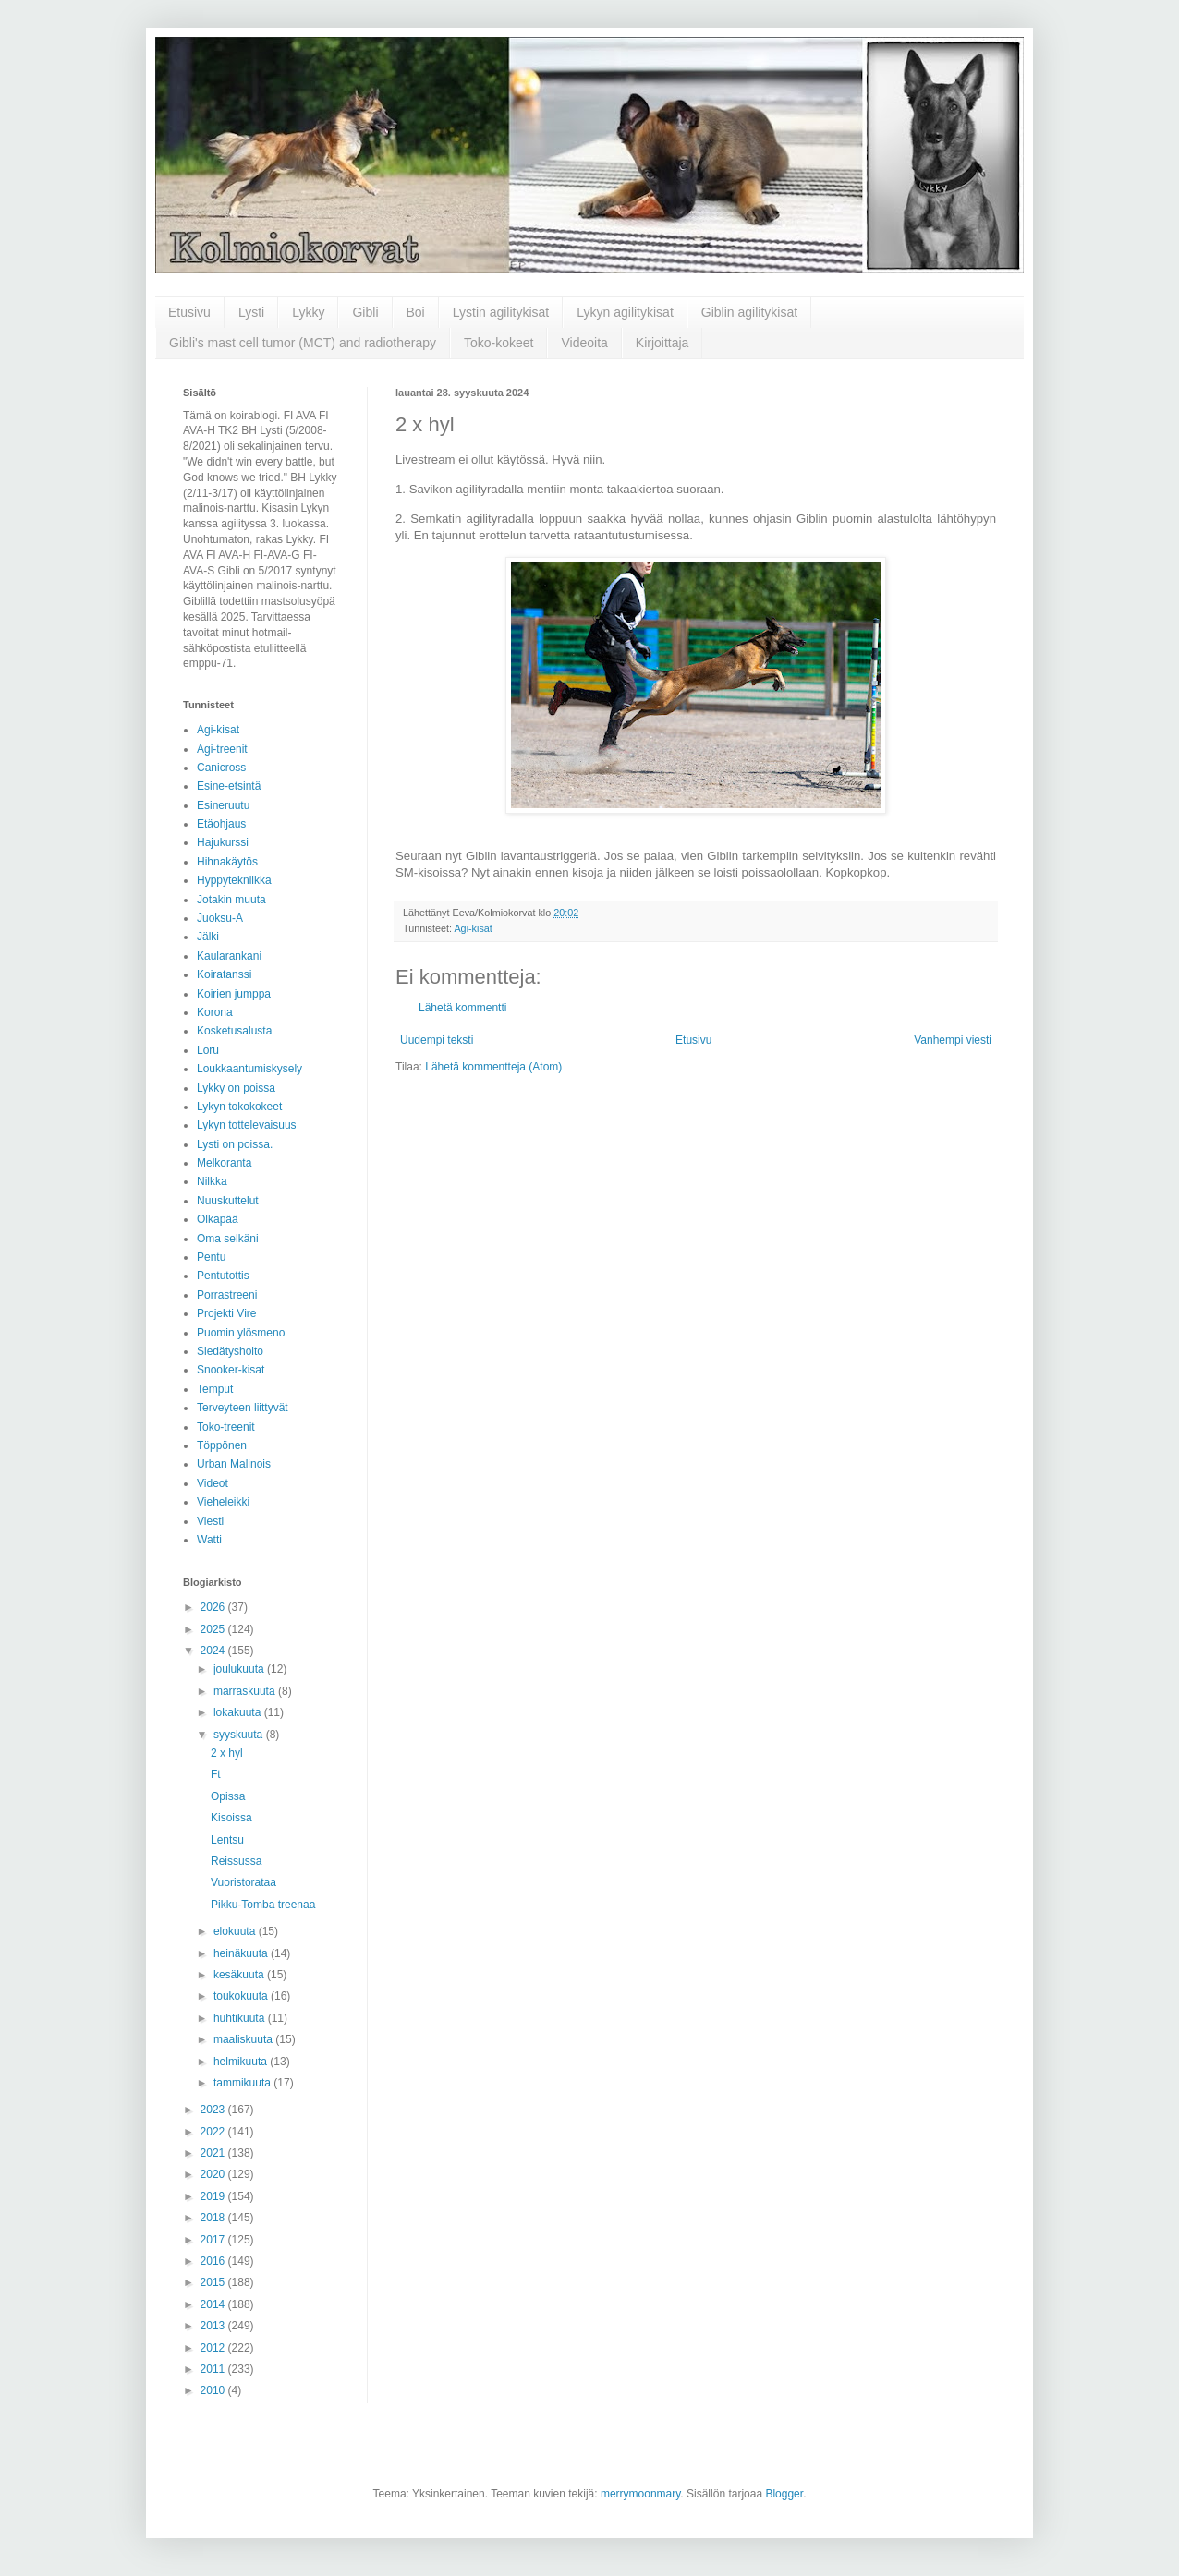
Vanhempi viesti (952, 1040)
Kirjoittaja (662, 342)
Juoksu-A (220, 918)
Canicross (221, 767)
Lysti (251, 312)
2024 (214, 1650)
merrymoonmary (640, 2493)
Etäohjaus (221, 823)
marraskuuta (245, 1691)
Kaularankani (229, 955)
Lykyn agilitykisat (625, 312)
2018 (214, 2217)
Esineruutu (223, 805)
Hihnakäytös (227, 861)
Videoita (584, 342)
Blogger (784, 2493)
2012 (214, 2347)
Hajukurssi (223, 842)
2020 (214, 2174)
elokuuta (236, 1931)
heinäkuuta (242, 1953)
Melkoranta (224, 1162)
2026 (214, 1607)
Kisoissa (231, 1817)
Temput (215, 1389)
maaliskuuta (244, 2039)
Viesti (210, 1521)
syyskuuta (239, 1734)
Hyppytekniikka (234, 880)
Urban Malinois (234, 1463)
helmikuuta (241, 2061)
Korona (215, 1012)
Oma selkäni (228, 1238)
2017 (214, 2239)
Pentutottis (223, 1275)
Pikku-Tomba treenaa (263, 1904)
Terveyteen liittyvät (242, 1407)
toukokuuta (242, 1995)
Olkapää (217, 1219)
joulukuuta (240, 1669)
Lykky (308, 312)
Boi (416, 312)
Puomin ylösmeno (241, 1332)
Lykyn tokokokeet (239, 1106)
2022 (214, 2131)
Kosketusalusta (234, 1030)
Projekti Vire (226, 1313)
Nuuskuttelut (228, 1200)
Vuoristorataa (243, 1882)
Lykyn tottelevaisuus (247, 1125)
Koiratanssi (224, 974)
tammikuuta (243, 2082)
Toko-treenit (226, 1427)
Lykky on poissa (236, 1088)
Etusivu (189, 312)
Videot (212, 1483)
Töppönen (222, 1445)
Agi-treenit (222, 749)
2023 (214, 2109)
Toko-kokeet (498, 342)
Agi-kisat (473, 928)
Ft (216, 1774)
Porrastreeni (227, 1294)
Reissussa (236, 1861)
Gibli (365, 312)
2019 (214, 2196)
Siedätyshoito (230, 1351)
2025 (214, 1629)
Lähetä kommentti (462, 1007)
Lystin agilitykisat (501, 312)
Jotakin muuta (231, 899)
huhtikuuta (240, 2018)
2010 (214, 2390)
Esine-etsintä (229, 786)
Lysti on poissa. (235, 1144)
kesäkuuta (240, 1974)
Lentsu (227, 1839)
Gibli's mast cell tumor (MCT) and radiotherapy (302, 342)
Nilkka (212, 1181)
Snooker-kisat (230, 1369)
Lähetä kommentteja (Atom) (493, 1066)
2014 (214, 2304)
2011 (214, 2369)
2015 (214, 2282)
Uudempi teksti (436, 1040)
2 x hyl (227, 1753)
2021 (214, 2153)
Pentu (211, 1257)
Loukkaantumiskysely (249, 1068)
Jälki (208, 936)
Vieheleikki (223, 1501)
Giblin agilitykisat (749, 312)
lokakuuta (238, 1712)
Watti (209, 1539)
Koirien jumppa (234, 993)
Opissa (228, 1796)
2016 (214, 2261)
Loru (208, 1050)
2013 (214, 2325)
